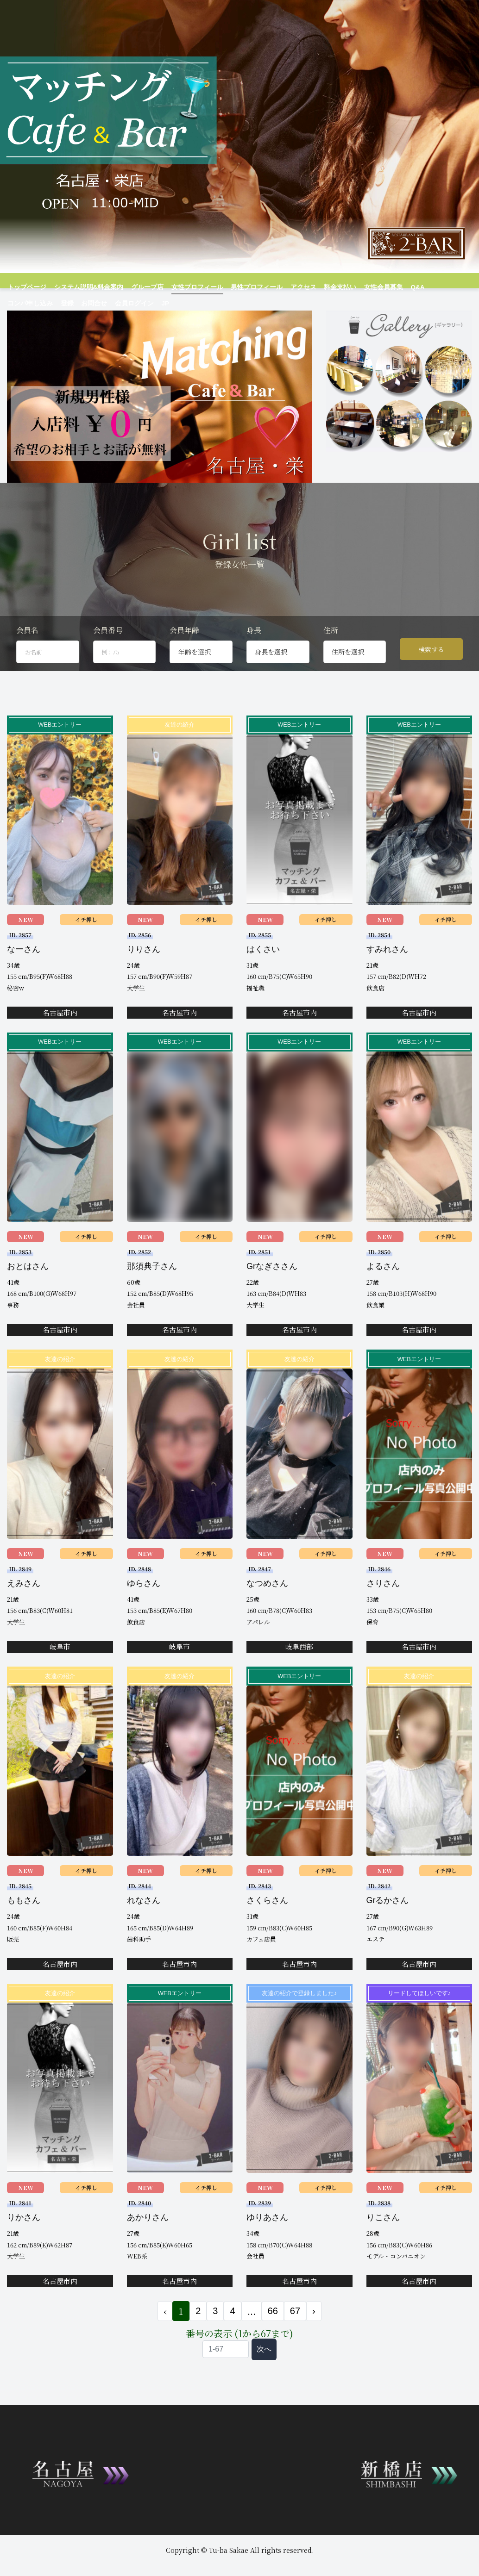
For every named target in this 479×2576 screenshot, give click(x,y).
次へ (264, 2380)
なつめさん (267, 1614)
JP (109, 302)
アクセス (285, 287)
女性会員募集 (360, 287)
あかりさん (148, 2248)
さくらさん (267, 1931)
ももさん (23, 1931)
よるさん (383, 1297)
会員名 (27, 661)
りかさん (23, 2248)
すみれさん (387, 980)
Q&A (392, 287)
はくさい (263, 980)
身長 (253, 661)
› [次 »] (313, 2342)
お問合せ (39, 302)
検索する (431, 680)
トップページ (25, 287)
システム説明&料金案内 (83, 287)
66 (273, 2342)
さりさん (383, 1614)
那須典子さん (152, 1297)
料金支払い (320, 287)
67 (295, 2342)
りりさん (143, 980)
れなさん (143, 1931)
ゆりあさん (267, 2248)
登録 (13, 302)
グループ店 (138, 287)
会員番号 (108, 661)
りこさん (383, 2248)
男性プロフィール (241, 287)
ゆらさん (143, 1614)
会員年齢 (184, 661)
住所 (330, 661)
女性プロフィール (185, 287)
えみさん (23, 1614)
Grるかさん (387, 1931)
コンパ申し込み (428, 287)
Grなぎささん (271, 1297)
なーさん (23, 980)
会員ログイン (77, 302)
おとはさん (28, 1297)
